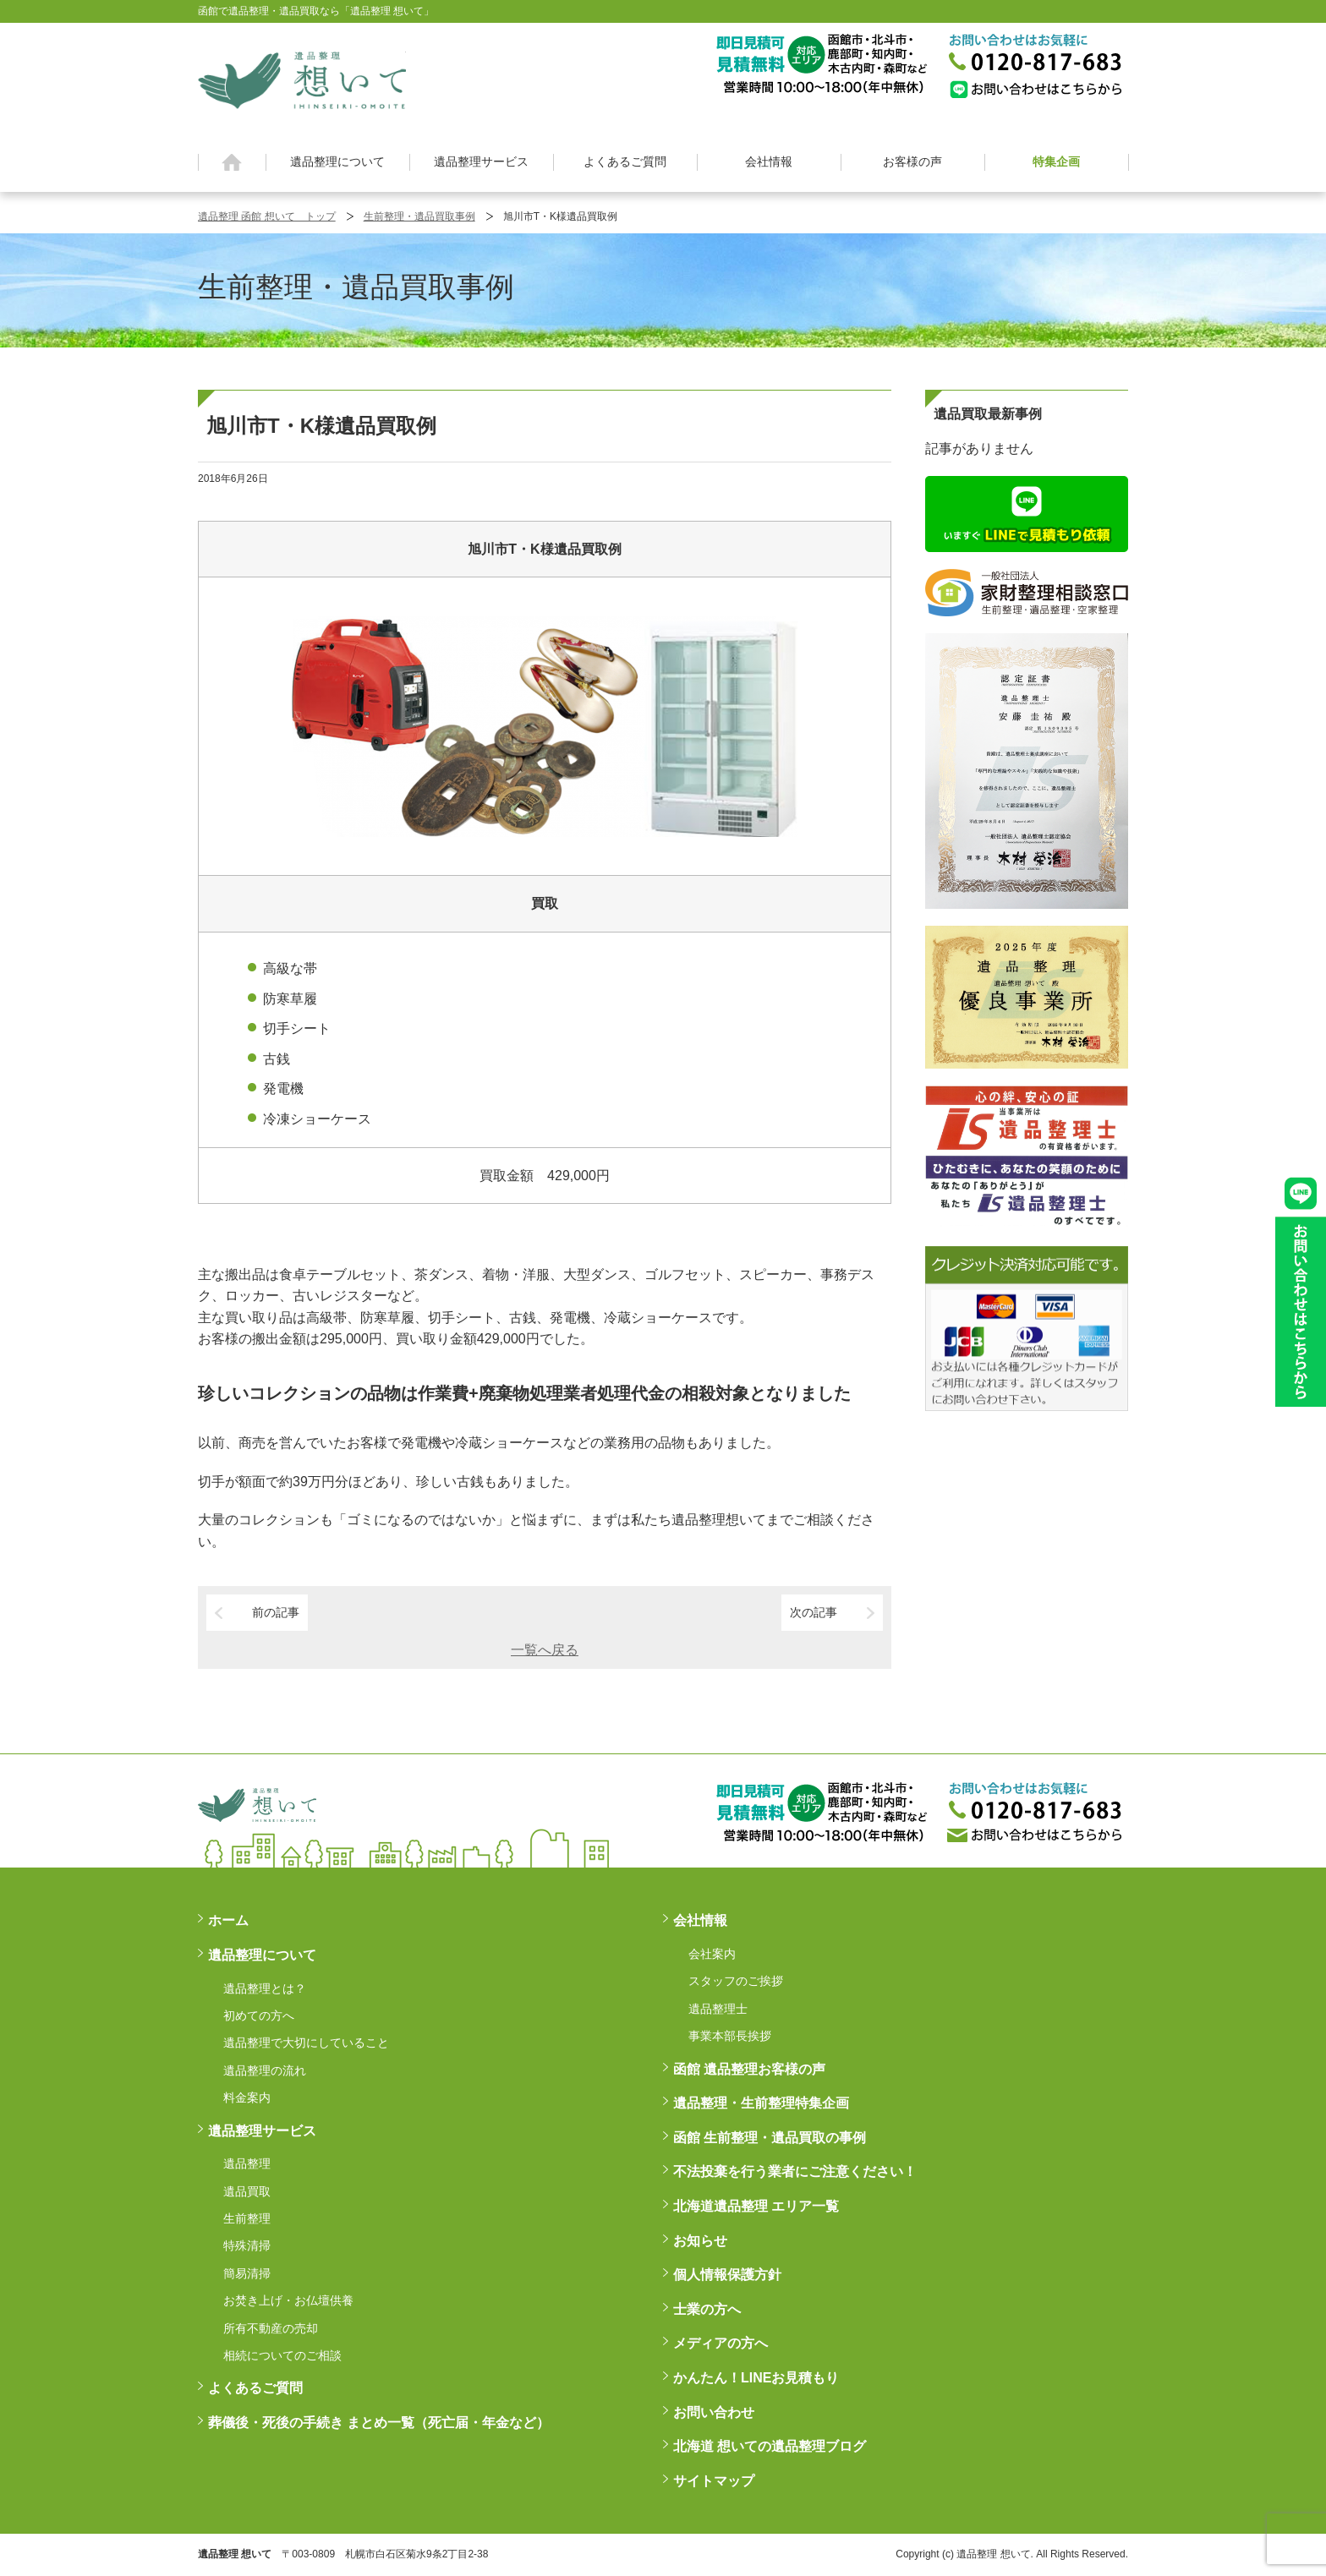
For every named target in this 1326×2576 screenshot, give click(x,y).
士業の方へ (707, 2309)
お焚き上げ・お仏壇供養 (288, 2300)
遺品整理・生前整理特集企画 (761, 2103)
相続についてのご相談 (282, 2355)
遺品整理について (337, 161)
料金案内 (247, 2097)
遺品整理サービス (481, 161)
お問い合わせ (713, 2412)
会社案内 (712, 1954)
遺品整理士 (718, 2008)
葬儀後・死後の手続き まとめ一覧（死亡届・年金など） (379, 2422)
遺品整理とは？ (264, 1988)
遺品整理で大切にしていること (306, 2042)
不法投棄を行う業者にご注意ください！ (795, 2171)
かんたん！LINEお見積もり (756, 2378)
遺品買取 (247, 2191)
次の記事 (813, 1612)
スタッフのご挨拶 (735, 1981)
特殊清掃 (247, 2245)
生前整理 (247, 2218)
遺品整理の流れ (264, 2070)
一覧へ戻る (544, 1650)
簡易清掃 (247, 2273)
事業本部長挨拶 (729, 2036)
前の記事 (275, 1612)
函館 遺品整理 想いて (302, 80)
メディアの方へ (720, 2343)
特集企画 (1056, 161)
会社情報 (768, 161)
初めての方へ (258, 2015)
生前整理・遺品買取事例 (419, 216)
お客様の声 (912, 161)
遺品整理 (247, 2163)
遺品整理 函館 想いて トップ (267, 216)
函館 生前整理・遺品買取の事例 (769, 2137)
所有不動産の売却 (270, 2328)
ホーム (232, 162)
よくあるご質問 (625, 161)
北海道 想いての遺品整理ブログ (769, 2446)
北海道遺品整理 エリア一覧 (756, 2206)
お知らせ (700, 2241)
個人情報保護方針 (727, 2274)
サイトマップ (713, 2481)
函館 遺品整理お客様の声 (749, 2069)
